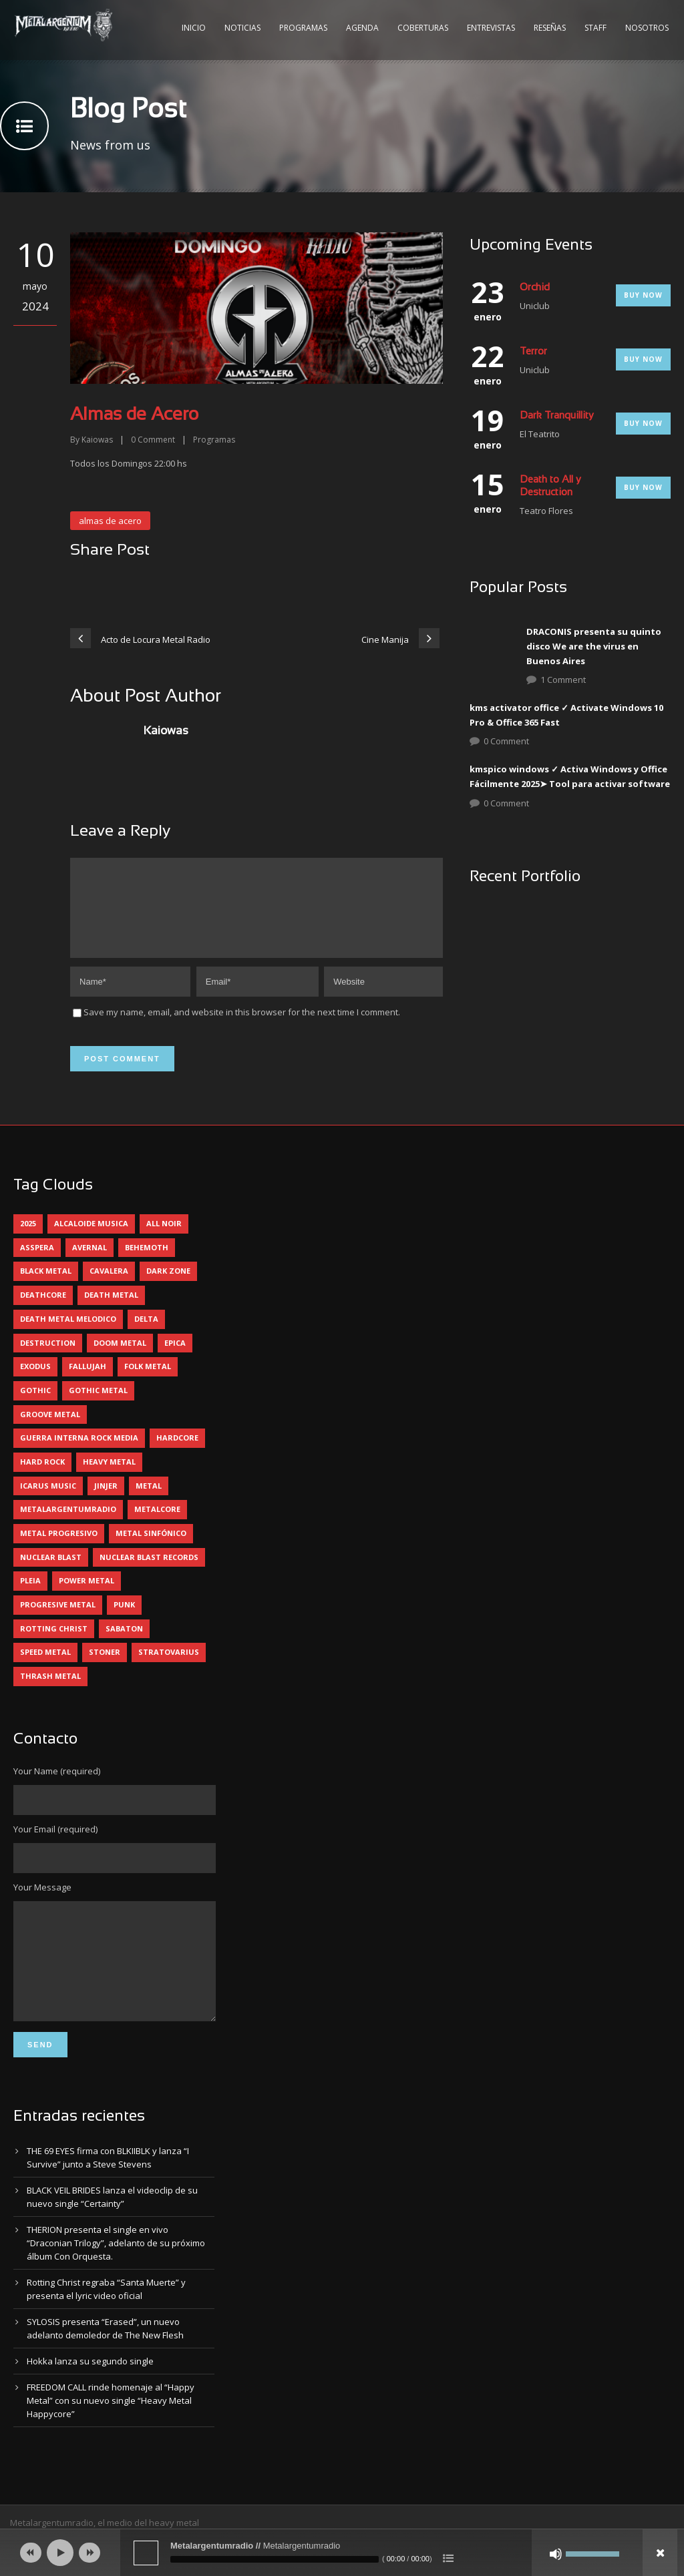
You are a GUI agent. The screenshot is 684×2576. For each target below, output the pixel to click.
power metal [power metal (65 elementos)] (86, 1596)
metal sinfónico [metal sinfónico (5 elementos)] (151, 1549)
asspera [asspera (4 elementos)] (37, 1263)
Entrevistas (491, 27)
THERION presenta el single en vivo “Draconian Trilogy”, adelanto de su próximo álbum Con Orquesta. (116, 2279)
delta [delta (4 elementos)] (146, 1335)
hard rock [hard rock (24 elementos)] (42, 1478)
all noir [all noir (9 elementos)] (164, 1239)
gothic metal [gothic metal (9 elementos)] (98, 1406)
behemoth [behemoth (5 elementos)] (146, 1263)
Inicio (194, 27)
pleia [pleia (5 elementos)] (30, 1596)
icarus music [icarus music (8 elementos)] (48, 1502)
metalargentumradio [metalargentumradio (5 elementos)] (68, 1525)
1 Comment (563, 680)
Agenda (362, 27)
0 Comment (506, 741)
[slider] (274, 2559)
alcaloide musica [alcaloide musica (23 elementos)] (91, 1239)
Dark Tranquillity (557, 416)
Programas (303, 27)
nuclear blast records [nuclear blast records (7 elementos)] (149, 1573)
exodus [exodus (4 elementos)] (35, 1382)
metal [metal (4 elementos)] (149, 1502)
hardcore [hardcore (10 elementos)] (177, 1454)
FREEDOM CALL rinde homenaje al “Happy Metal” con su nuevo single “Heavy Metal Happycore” (110, 2436)
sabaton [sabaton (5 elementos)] (124, 1644)
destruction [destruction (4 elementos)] (47, 1359)
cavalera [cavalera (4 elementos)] (109, 1287)
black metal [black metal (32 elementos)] (45, 1287)
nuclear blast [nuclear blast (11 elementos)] (50, 1573)
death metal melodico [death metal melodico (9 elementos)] (68, 1335)
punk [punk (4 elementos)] (124, 1620)
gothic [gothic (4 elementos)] (35, 1406)
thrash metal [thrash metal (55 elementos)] (50, 1692)
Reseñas (550, 27)
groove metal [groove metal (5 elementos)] (50, 1430)
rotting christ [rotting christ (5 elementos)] (54, 1644)
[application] (342, 2552)
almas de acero (110, 521)
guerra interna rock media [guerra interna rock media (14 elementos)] (79, 1454)
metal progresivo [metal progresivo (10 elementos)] (59, 1549)
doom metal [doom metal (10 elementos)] (120, 1359)
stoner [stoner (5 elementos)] (104, 1668)
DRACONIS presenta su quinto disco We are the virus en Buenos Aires (593, 646)
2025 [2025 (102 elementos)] (28, 1239)
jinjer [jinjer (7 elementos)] (106, 1502)
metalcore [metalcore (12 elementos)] (157, 1525)
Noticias (242, 27)
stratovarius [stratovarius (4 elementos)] (168, 1668)
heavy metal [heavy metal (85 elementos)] (109, 1478)
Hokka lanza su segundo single (90, 2397)
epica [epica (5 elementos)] (175, 1359)
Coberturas (422, 27)
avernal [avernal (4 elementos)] (89, 1263)
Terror (533, 351)
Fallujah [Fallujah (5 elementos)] (87, 1382)
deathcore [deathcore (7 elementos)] (43, 1311)
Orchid (535, 287)
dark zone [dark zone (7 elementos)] (168, 1287)
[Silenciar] (555, 2554)
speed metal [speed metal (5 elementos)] (45, 1668)
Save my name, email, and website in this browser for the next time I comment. (241, 1028)
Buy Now (643, 295)
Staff (595, 27)
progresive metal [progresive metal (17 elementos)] (58, 1620)
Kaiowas (97, 439)
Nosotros (647, 27)
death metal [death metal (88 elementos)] (111, 1311)
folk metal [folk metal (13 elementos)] (147, 1382)
